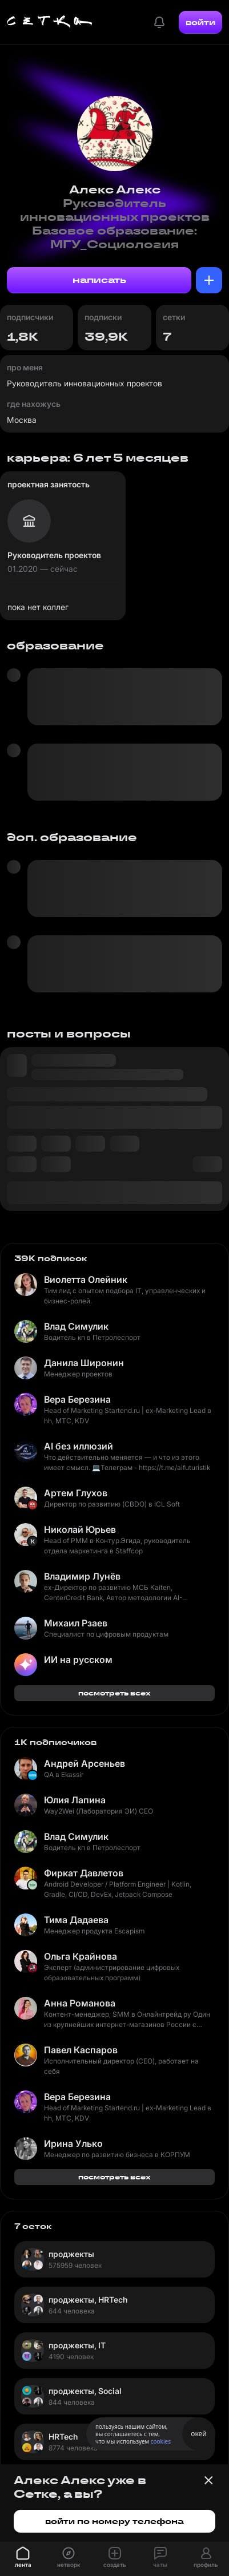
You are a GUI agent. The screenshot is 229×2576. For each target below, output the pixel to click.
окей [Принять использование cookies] (198, 2433)
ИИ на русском (78, 1659)
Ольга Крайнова (80, 1956)
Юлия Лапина (75, 1800)
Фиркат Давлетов (83, 1873)
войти (200, 22)
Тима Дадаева (76, 1919)
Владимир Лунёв (82, 1576)
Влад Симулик (76, 1326)
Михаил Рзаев (75, 1623)
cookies (161, 2441)
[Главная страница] (50, 22)
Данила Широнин (84, 1362)
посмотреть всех (114, 1693)
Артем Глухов (75, 1493)
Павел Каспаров (81, 2050)
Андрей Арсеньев (84, 1763)
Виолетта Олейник (85, 1279)
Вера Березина (77, 1399)
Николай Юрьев (80, 1529)
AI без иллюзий (78, 1446)
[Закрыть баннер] (208, 2480)
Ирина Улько (73, 2143)
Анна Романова (79, 2003)
